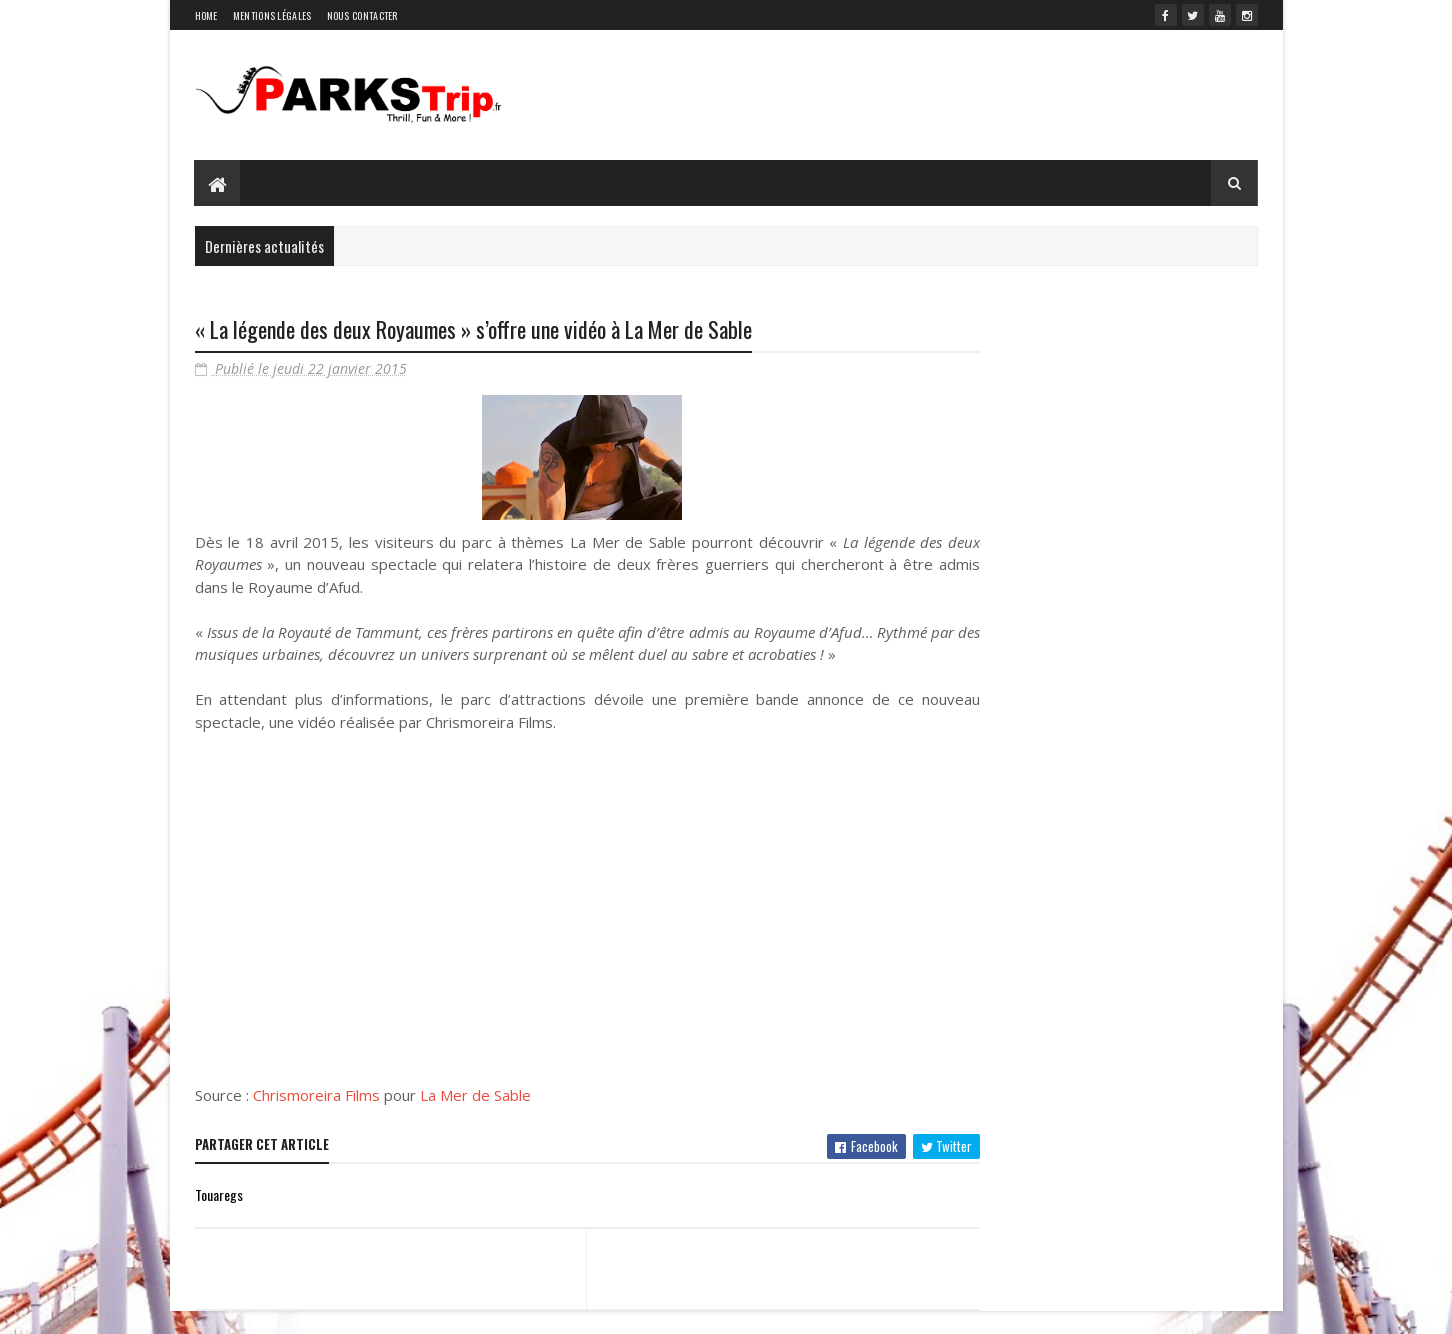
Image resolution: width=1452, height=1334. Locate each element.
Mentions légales (272, 15)
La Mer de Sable (475, 1119)
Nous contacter (362, 15)
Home (206, 15)
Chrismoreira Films (316, 1119)
